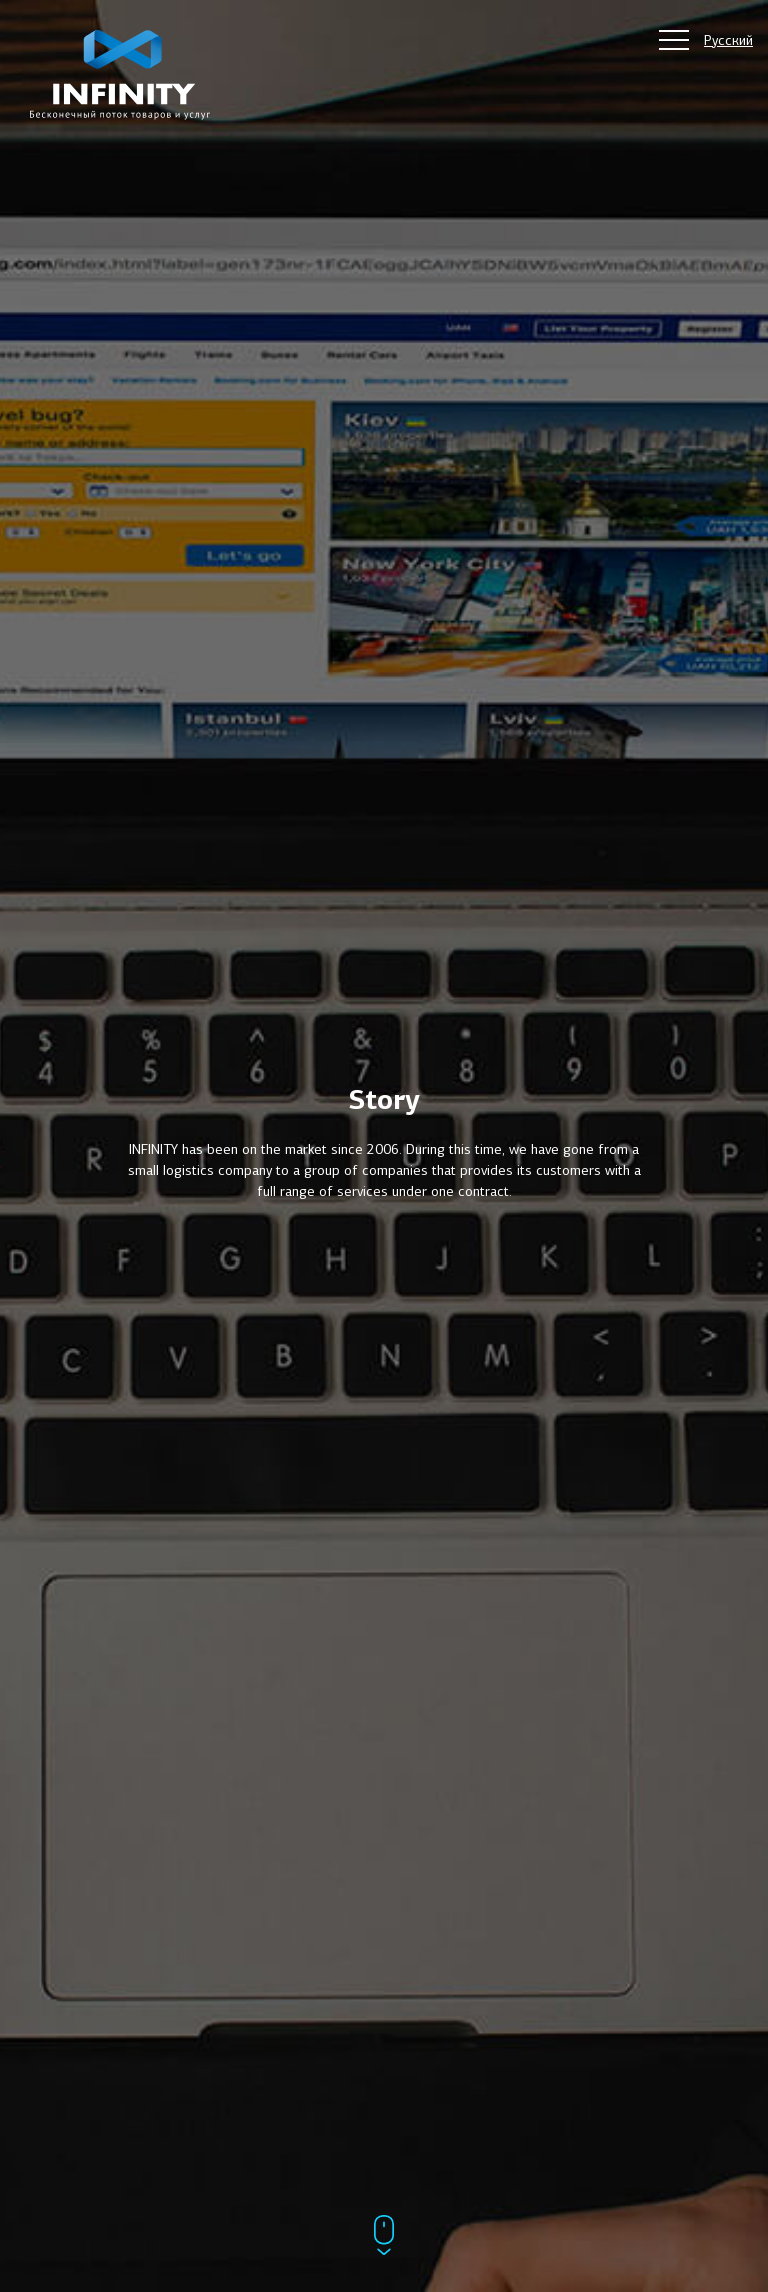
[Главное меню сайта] (674, 40)
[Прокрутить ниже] (384, 2237)
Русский (728, 40)
